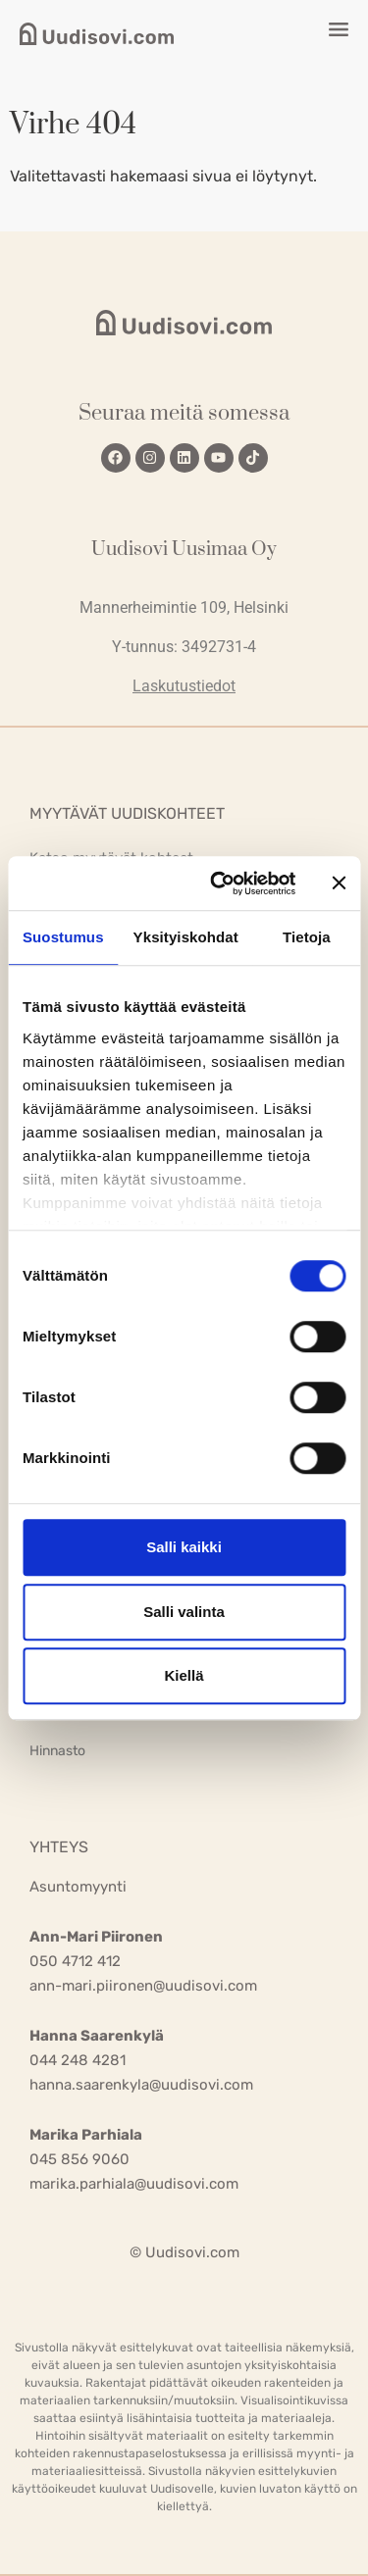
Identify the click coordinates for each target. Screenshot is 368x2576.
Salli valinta (184, 1611)
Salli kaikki (184, 1547)
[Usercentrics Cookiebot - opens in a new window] (219, 883)
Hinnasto (57, 1751)
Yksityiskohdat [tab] (185, 937)
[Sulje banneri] (338, 883)
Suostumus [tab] (63, 937)
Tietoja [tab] (307, 937)
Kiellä (183, 1675)
